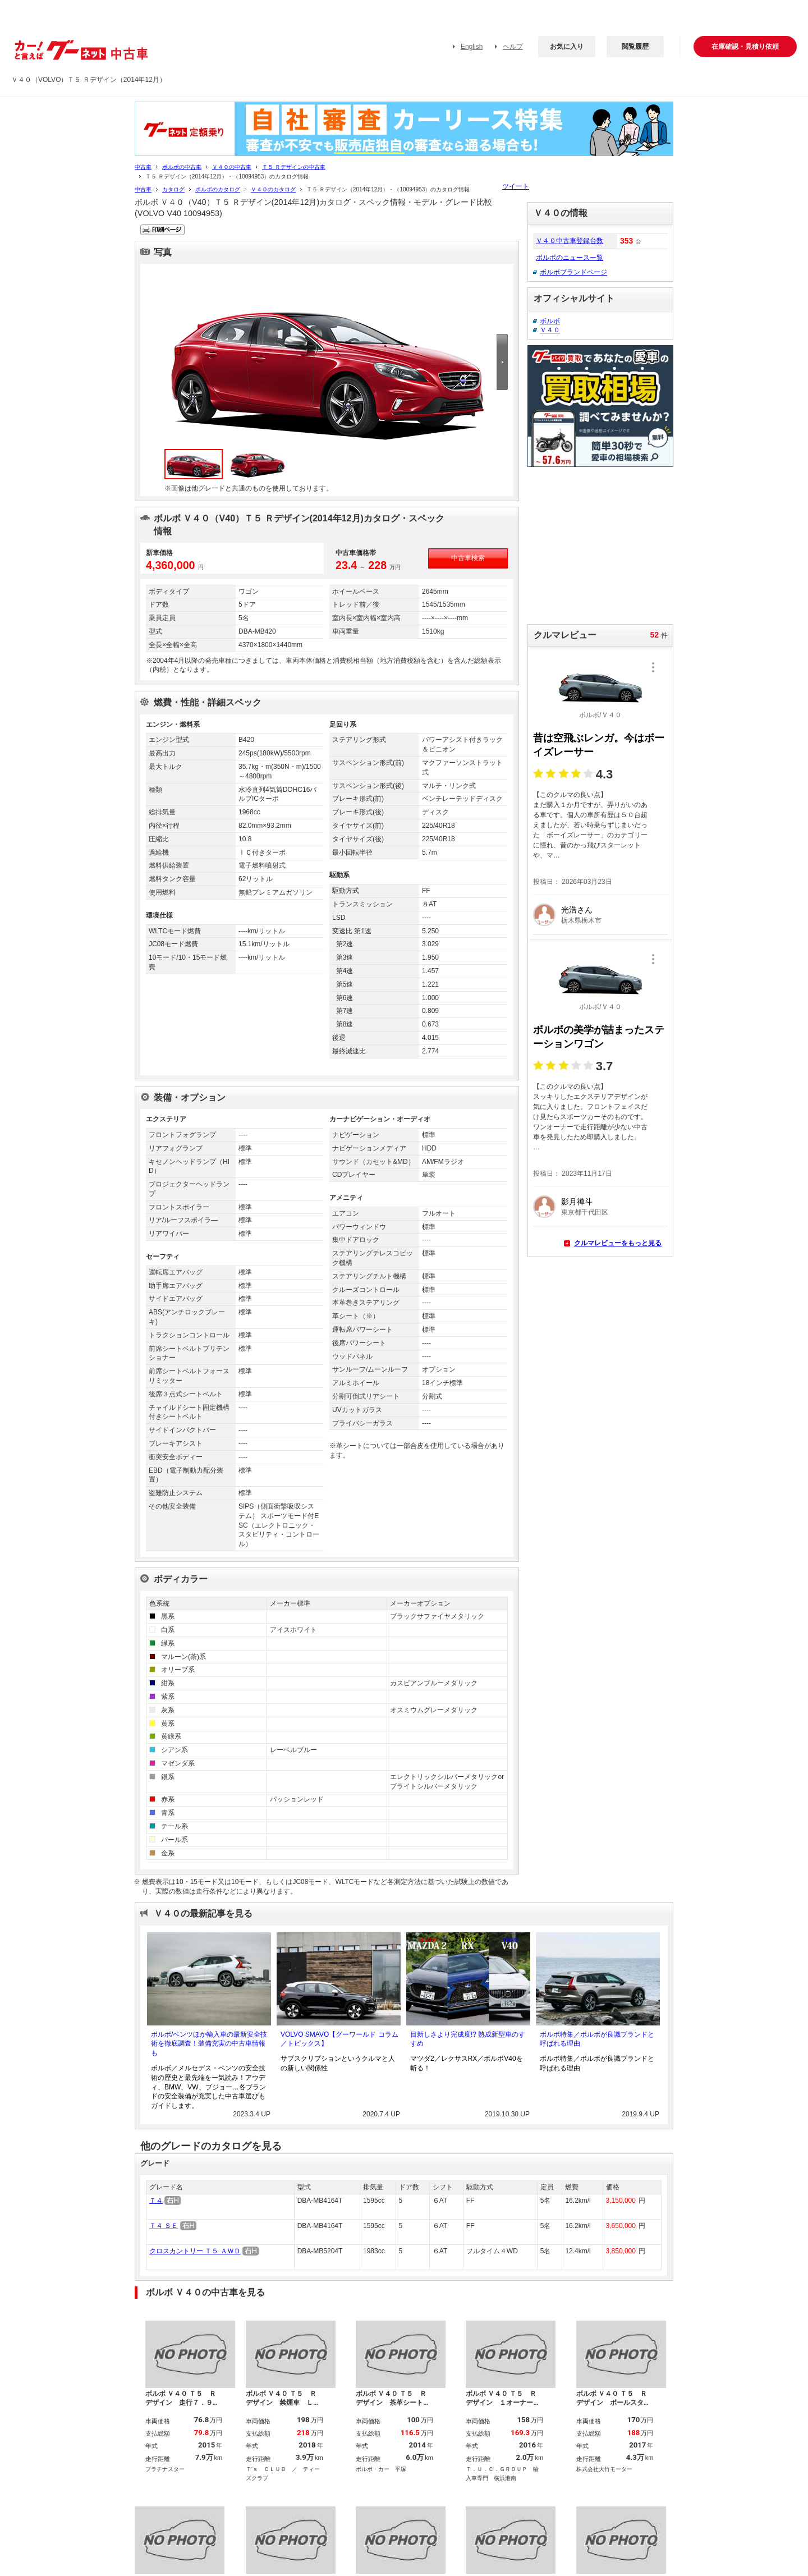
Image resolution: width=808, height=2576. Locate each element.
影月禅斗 (577, 1201)
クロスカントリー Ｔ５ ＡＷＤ (195, 2251)
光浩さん (577, 909)
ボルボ (550, 321)
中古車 (143, 167)
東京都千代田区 (584, 1212)
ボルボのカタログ (217, 189)
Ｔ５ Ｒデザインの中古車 (293, 167)
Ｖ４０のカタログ (273, 189)
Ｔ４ (156, 2200)
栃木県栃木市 (581, 920)
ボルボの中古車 (181, 167)
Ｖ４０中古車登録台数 (569, 241)
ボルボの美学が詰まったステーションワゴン (598, 1036)
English (472, 47)
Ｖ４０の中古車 (231, 167)
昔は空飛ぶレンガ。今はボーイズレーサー (598, 745)
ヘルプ (513, 47)
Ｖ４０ (550, 330)
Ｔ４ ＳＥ (163, 2226)
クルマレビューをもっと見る (618, 1243)
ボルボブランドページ (573, 272)
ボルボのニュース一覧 (569, 258)
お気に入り (567, 47)
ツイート (515, 186)
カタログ (173, 189)
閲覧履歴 (635, 47)
